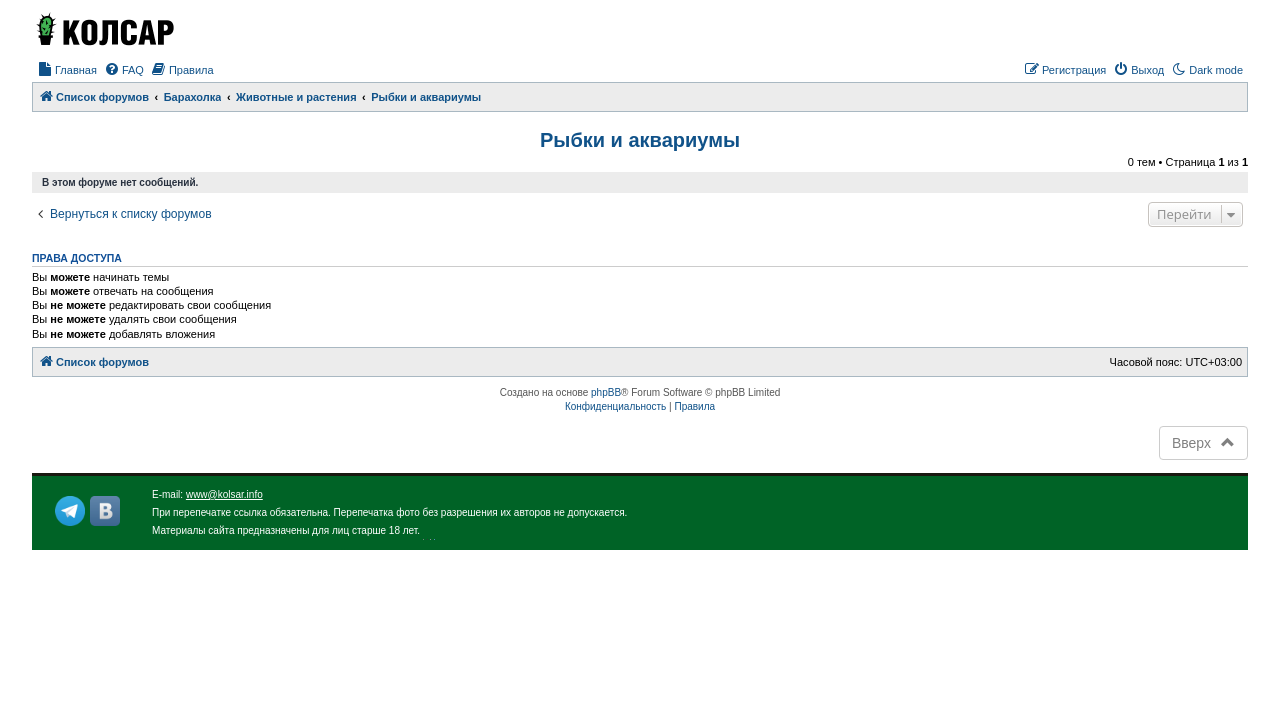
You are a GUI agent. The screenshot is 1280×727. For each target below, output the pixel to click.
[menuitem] (67, 70)
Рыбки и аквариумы (640, 140)
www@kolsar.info (224, 494)
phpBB (606, 392)
